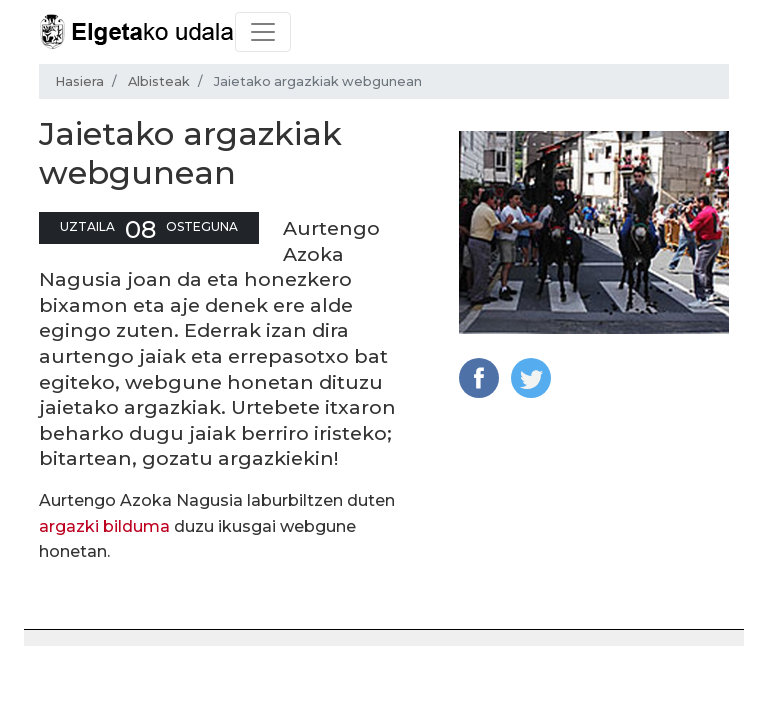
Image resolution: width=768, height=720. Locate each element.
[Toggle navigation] (263, 32)
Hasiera (79, 81)
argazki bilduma (104, 526)
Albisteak (159, 81)
